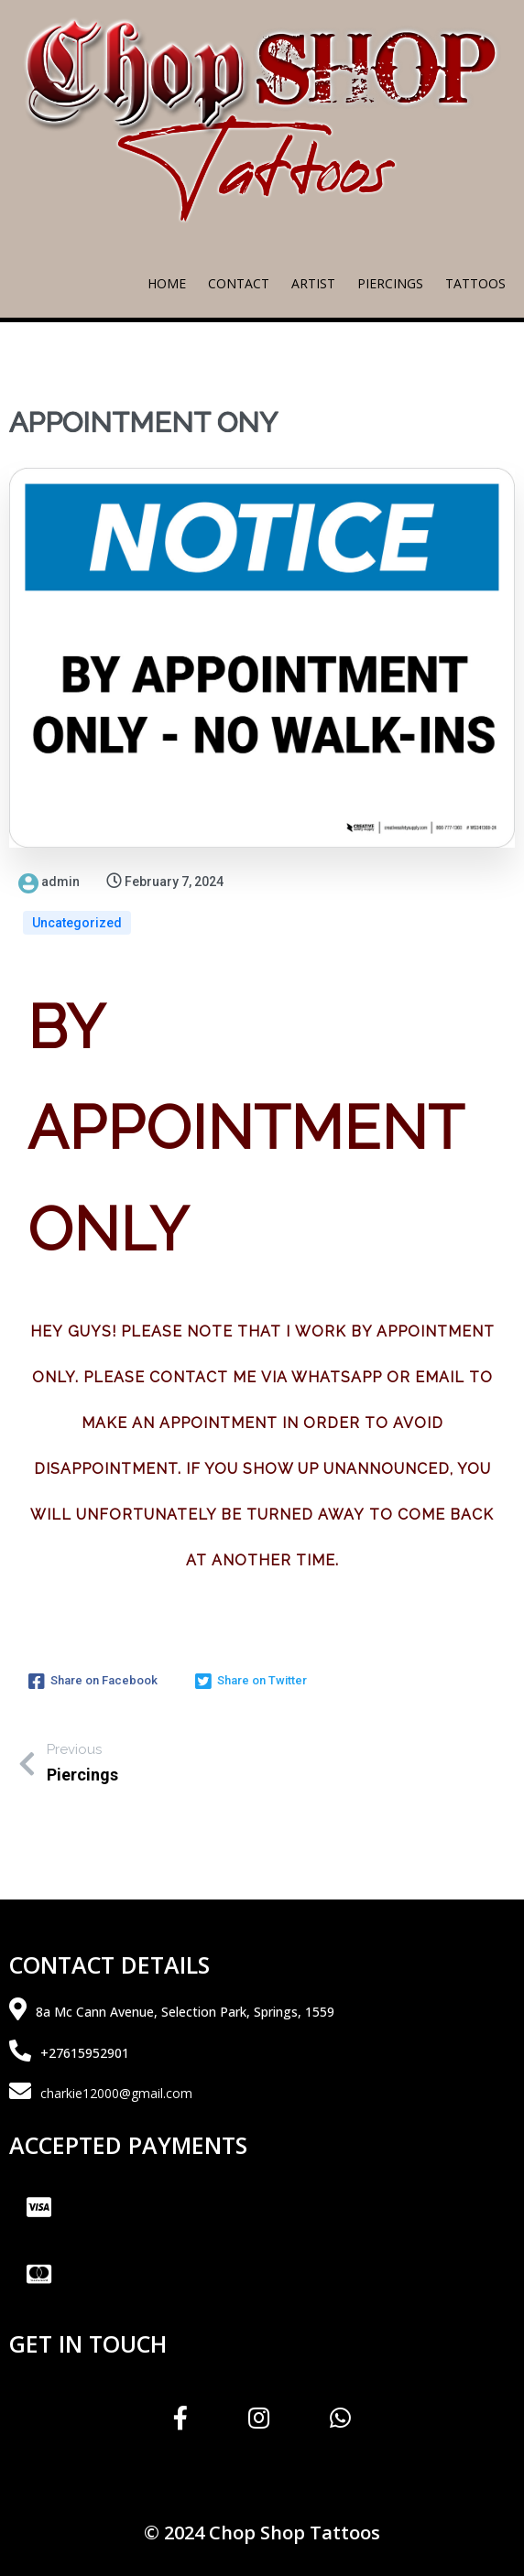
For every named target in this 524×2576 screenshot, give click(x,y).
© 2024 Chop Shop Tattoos (262, 2532)
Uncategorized (77, 922)
